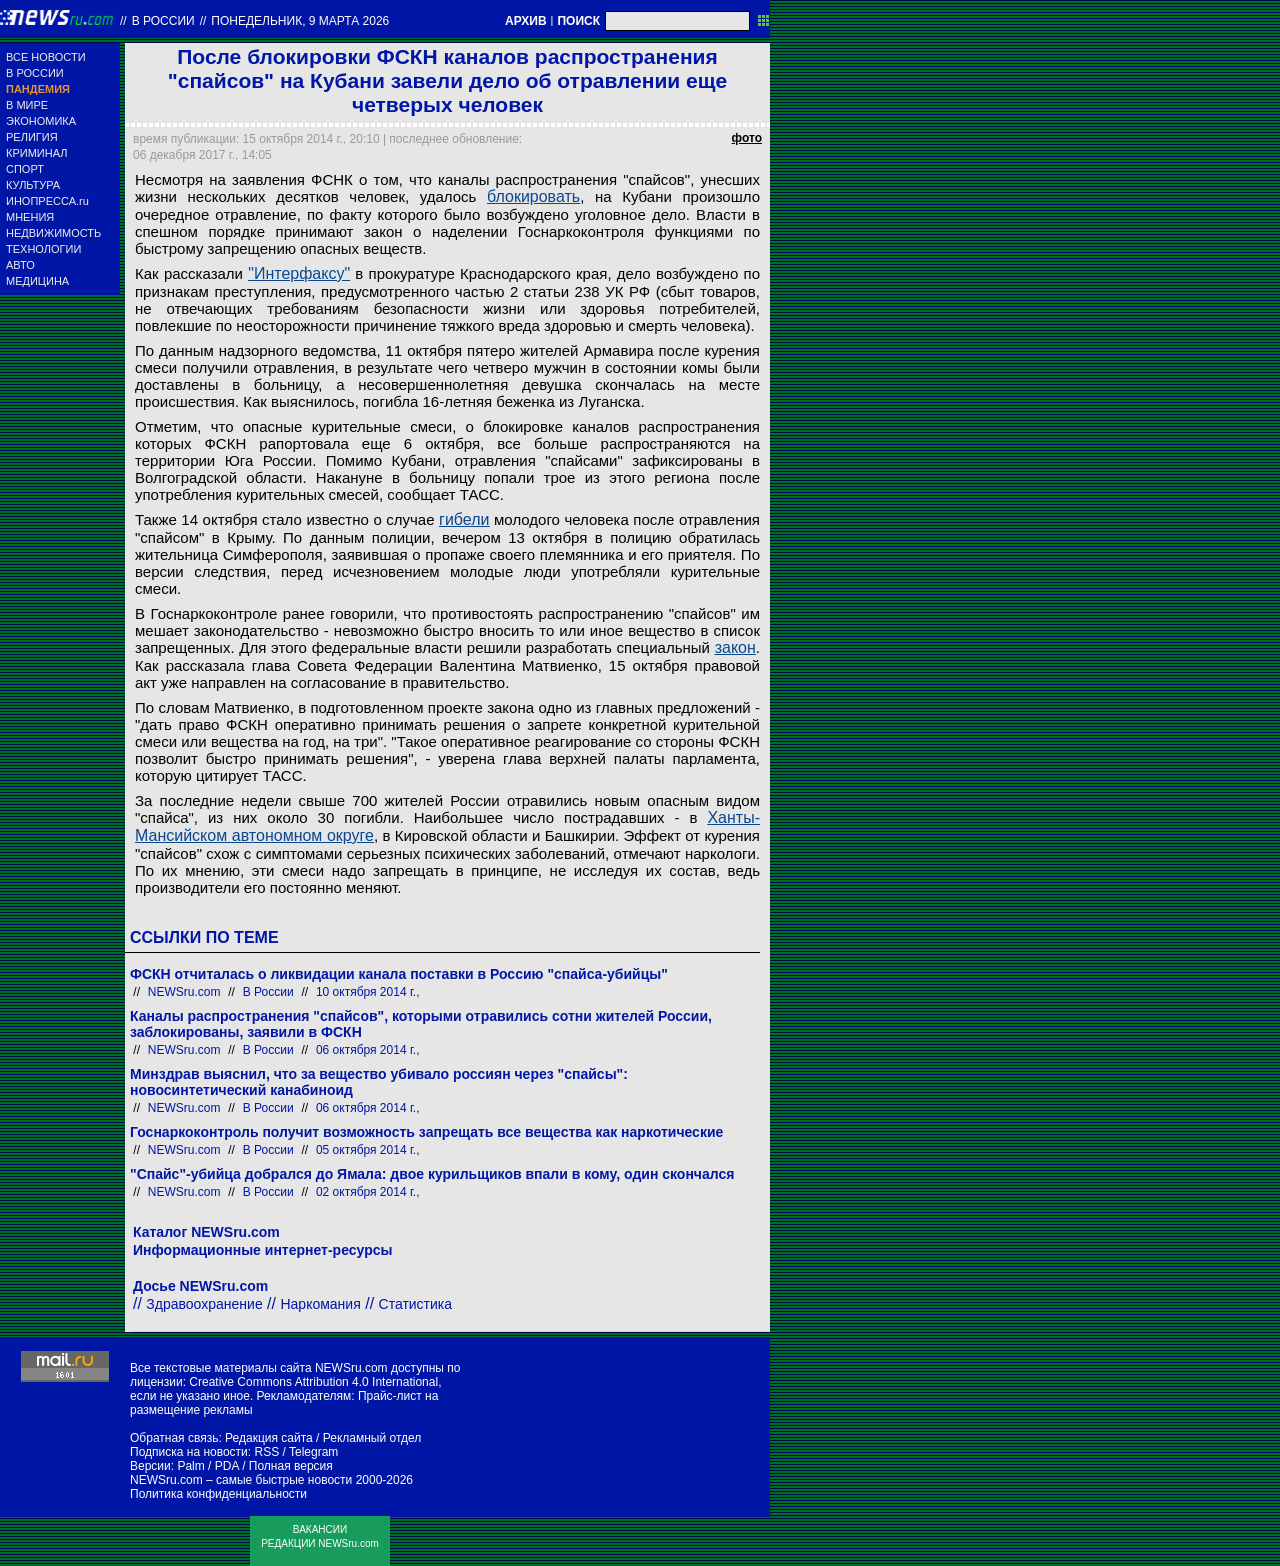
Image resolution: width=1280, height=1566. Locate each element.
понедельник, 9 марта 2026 (300, 21)
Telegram (313, 1452)
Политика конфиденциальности (218, 1494)
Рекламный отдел (372, 1438)
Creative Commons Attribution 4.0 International (313, 1382)
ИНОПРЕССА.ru (47, 201)
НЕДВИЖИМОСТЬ (53, 233)
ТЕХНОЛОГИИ (43, 249)
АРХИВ (526, 21)
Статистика (416, 1304)
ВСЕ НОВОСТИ (46, 57)
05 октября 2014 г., (368, 1150)
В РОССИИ (35, 73)
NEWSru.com (184, 992)
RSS (266, 1452)
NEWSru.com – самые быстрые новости (241, 1480)
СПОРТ (25, 169)
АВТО (20, 265)
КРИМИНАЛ (36, 153)
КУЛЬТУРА (33, 185)
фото (747, 138)
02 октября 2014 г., (368, 1192)
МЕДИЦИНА (37, 281)
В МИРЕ (27, 105)
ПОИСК (578, 21)
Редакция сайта (269, 1438)
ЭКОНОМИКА (41, 121)
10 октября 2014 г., (368, 992)
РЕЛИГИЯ (32, 137)
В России (163, 21)
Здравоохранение (204, 1304)
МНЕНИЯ (30, 217)
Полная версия (291, 1466)
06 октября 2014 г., (368, 1050)
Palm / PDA (207, 1466)
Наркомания (320, 1304)
